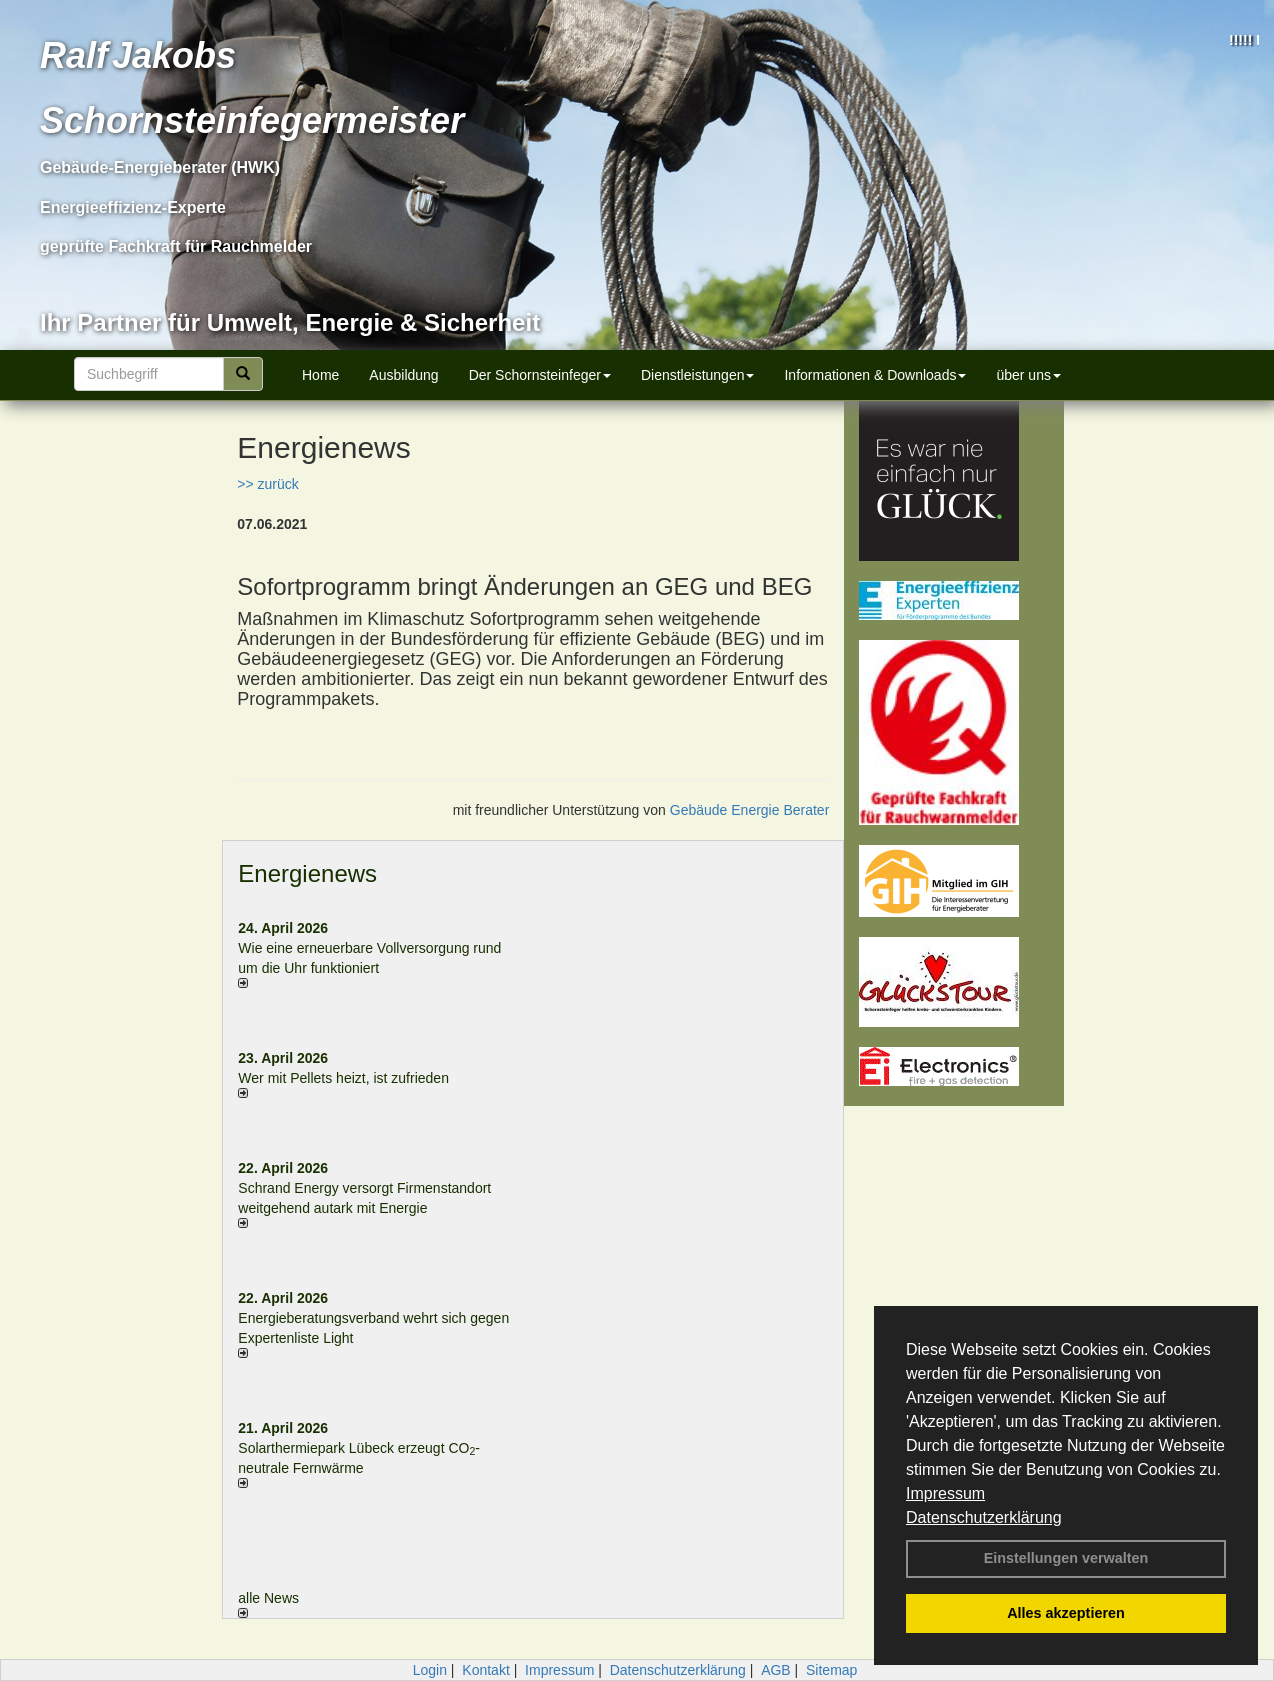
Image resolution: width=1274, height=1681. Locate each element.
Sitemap (831, 1670)
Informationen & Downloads (875, 375)
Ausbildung (403, 375)
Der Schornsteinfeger (540, 375)
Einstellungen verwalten (1066, 1558)
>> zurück (267, 484)
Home (320, 375)
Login (430, 1670)
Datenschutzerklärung (984, 1517)
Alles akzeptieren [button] (1066, 1613)
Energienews (307, 873)
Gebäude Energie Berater (750, 810)
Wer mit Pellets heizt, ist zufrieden (343, 1078)
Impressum (945, 1493)
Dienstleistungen (698, 375)
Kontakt (485, 1670)
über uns (1028, 375)
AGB (776, 1670)
